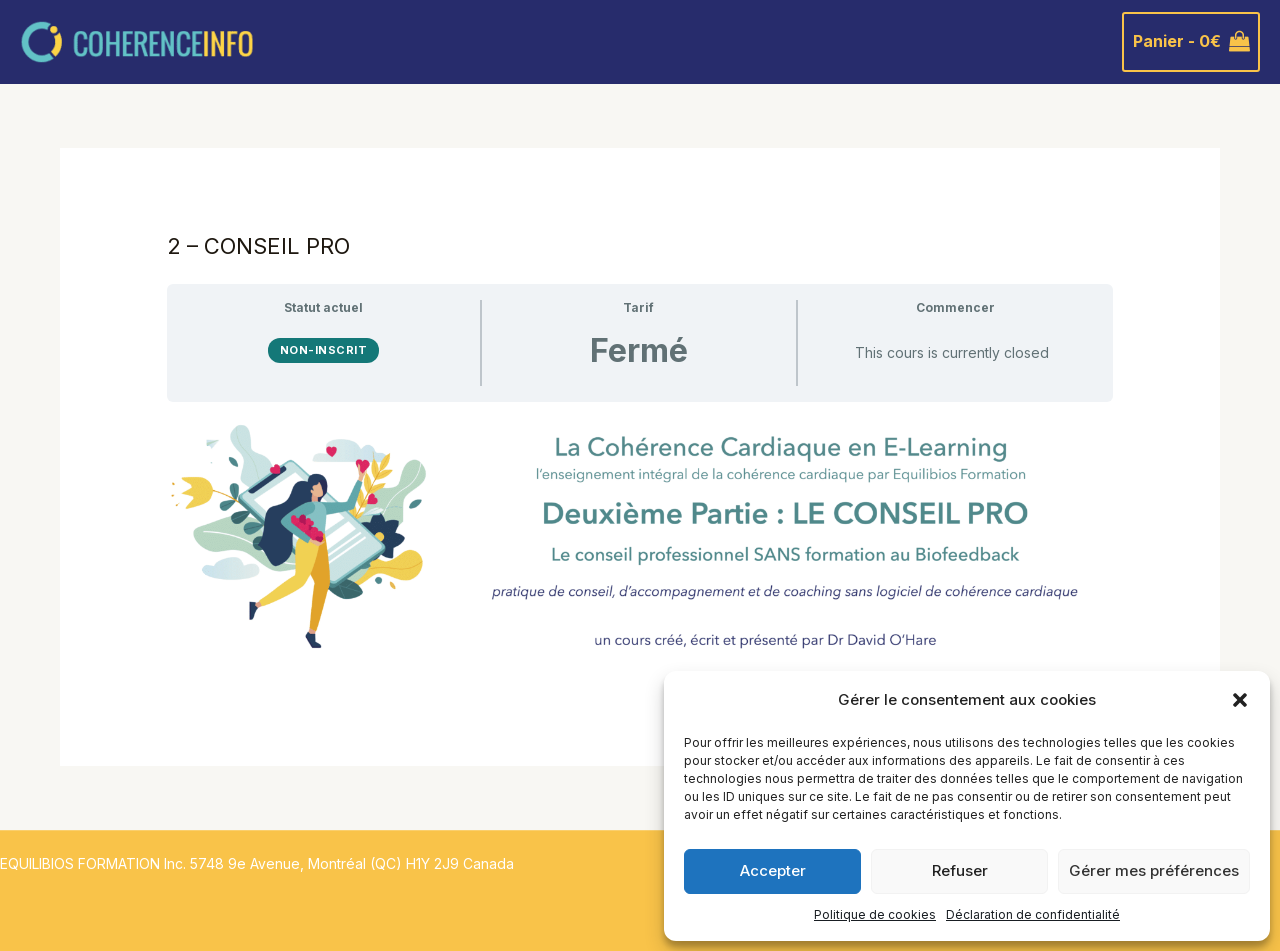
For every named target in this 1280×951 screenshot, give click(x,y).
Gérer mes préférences (1154, 870)
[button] (1240, 700)
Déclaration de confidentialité (1033, 914)
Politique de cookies (875, 914)
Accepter (773, 870)
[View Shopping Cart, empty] (1191, 42)
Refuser (960, 870)
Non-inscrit (324, 350)
